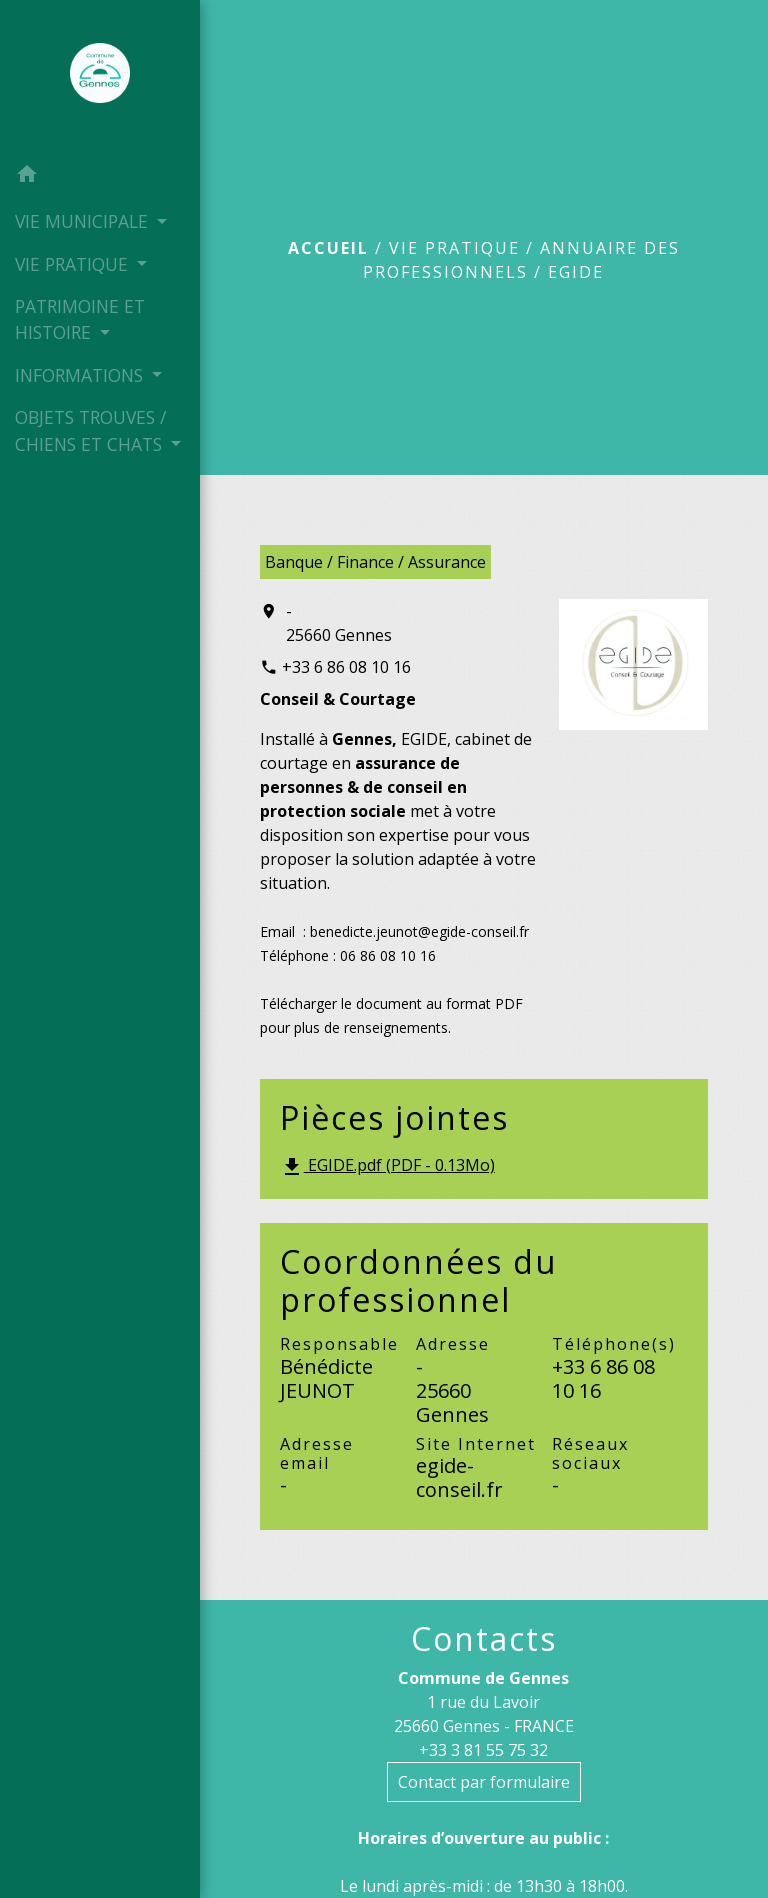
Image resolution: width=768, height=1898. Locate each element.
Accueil (328, 248)
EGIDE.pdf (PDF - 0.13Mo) (387, 1166)
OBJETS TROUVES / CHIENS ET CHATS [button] (91, 430)
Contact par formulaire (484, 1782)
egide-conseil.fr (459, 1477)
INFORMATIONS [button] (81, 375)
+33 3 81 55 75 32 (483, 1750)
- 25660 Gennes (339, 623)
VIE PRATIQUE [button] (74, 264)
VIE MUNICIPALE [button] (84, 221)
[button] (100, 177)
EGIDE (576, 272)
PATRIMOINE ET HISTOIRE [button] (80, 319)
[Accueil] (100, 77)
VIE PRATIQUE (454, 248)
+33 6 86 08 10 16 (346, 667)
